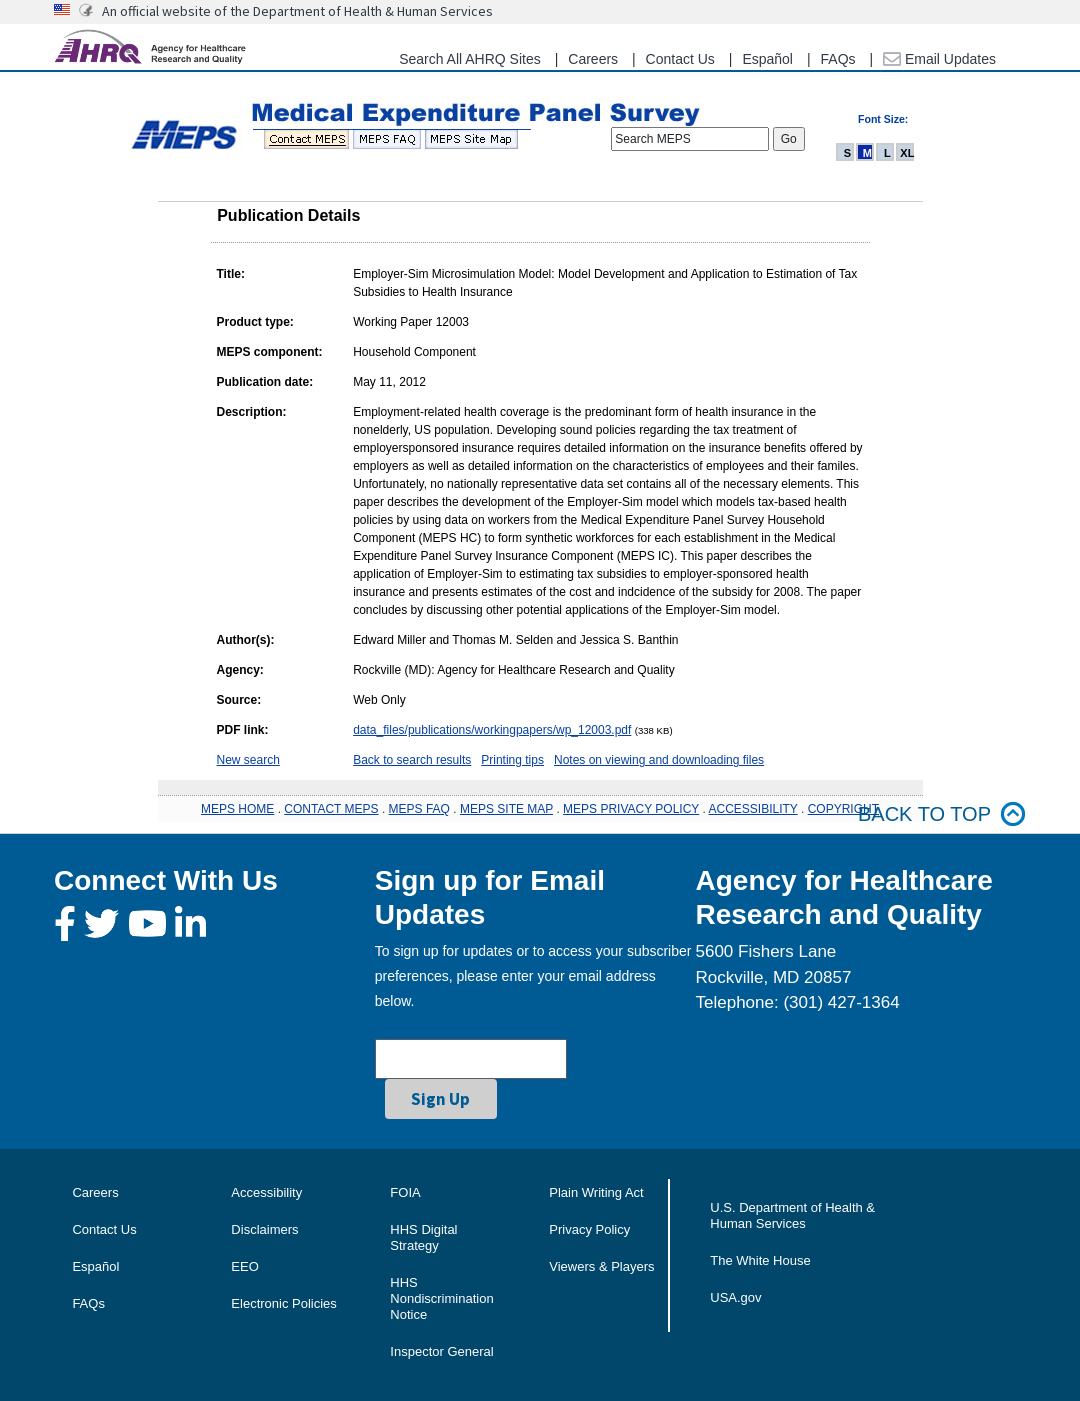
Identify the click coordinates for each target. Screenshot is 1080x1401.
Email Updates (939, 59)
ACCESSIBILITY (753, 809)
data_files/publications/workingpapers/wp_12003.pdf (492, 730)
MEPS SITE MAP (506, 809)
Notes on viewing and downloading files (659, 760)
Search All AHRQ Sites (470, 59)
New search (248, 760)
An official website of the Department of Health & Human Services (297, 11)
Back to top (942, 814)
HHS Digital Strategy (423, 1237)
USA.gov (735, 1297)
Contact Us (680, 59)
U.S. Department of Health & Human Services (792, 1215)
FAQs (838, 59)
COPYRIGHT (843, 809)
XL (907, 153)
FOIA (405, 1192)
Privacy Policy (589, 1229)
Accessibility (266, 1192)
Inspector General (441, 1351)
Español (767, 59)
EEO (244, 1266)
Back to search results (412, 760)
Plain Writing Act (596, 1192)
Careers (593, 59)
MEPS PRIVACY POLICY (631, 809)
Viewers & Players (601, 1266)
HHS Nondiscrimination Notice (441, 1298)
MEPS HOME (237, 809)
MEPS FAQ (419, 809)
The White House (760, 1260)
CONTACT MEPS (331, 809)
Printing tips (512, 760)
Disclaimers (264, 1229)
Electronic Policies (284, 1303)
